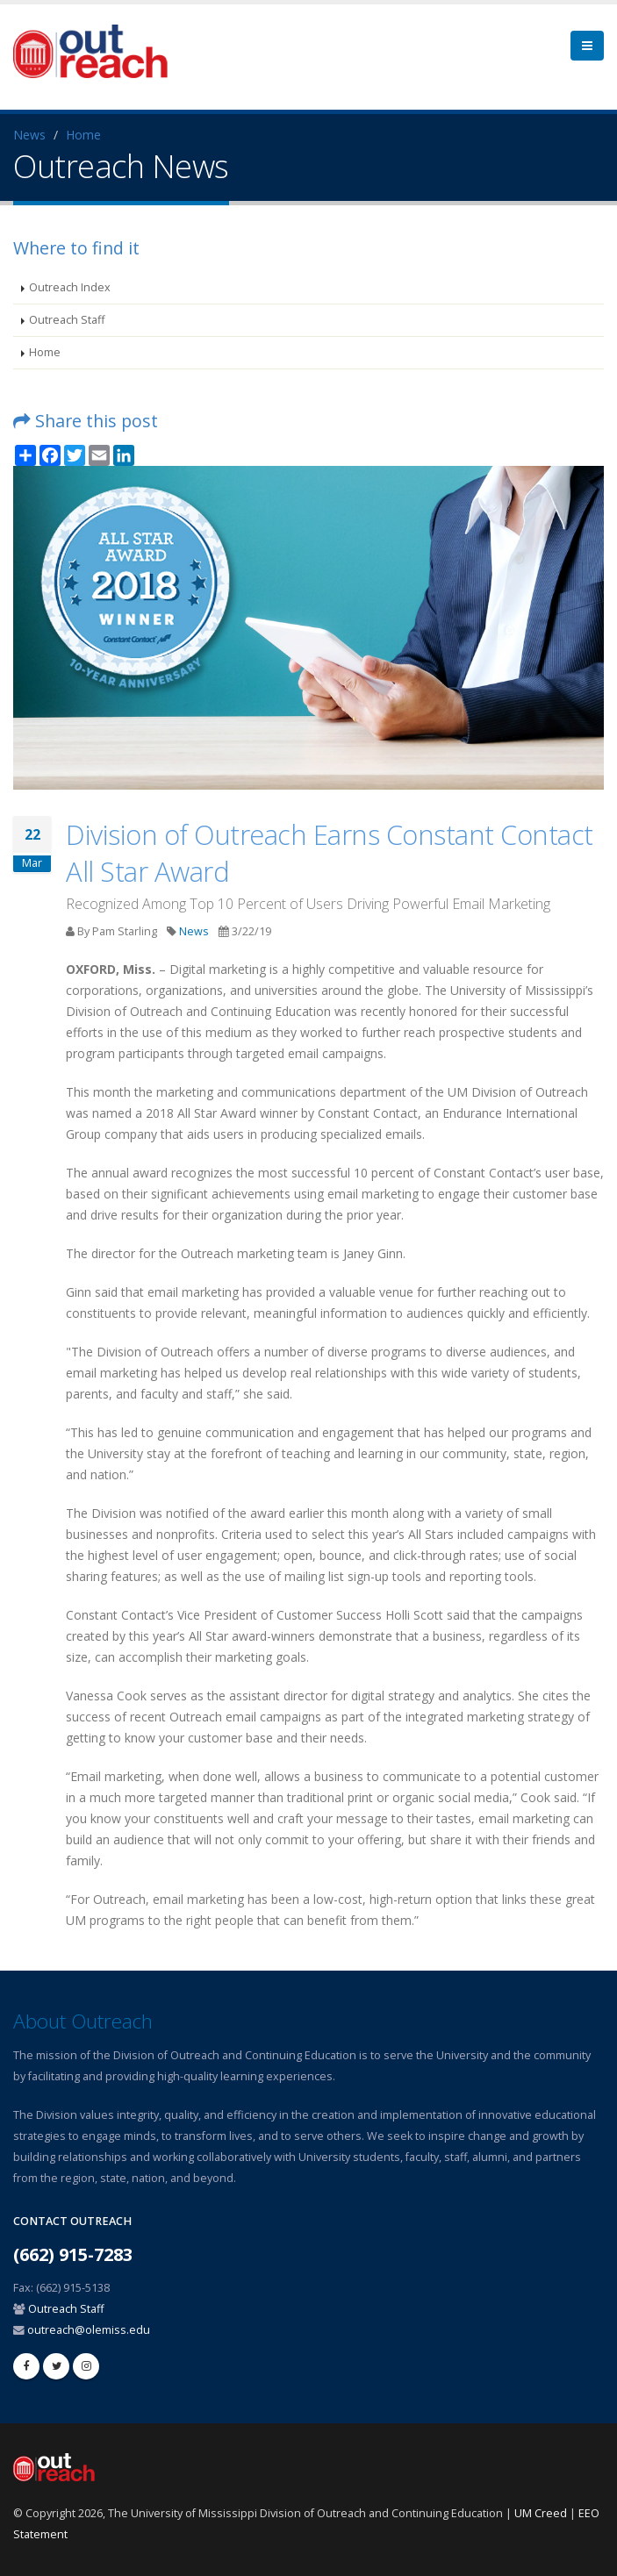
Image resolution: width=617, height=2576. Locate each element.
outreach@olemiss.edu (88, 2329)
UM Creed (540, 2513)
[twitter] (56, 2366)
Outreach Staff (66, 319)
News (29, 134)
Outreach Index (70, 287)
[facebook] (26, 2366)
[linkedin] (86, 2366)
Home (83, 134)
